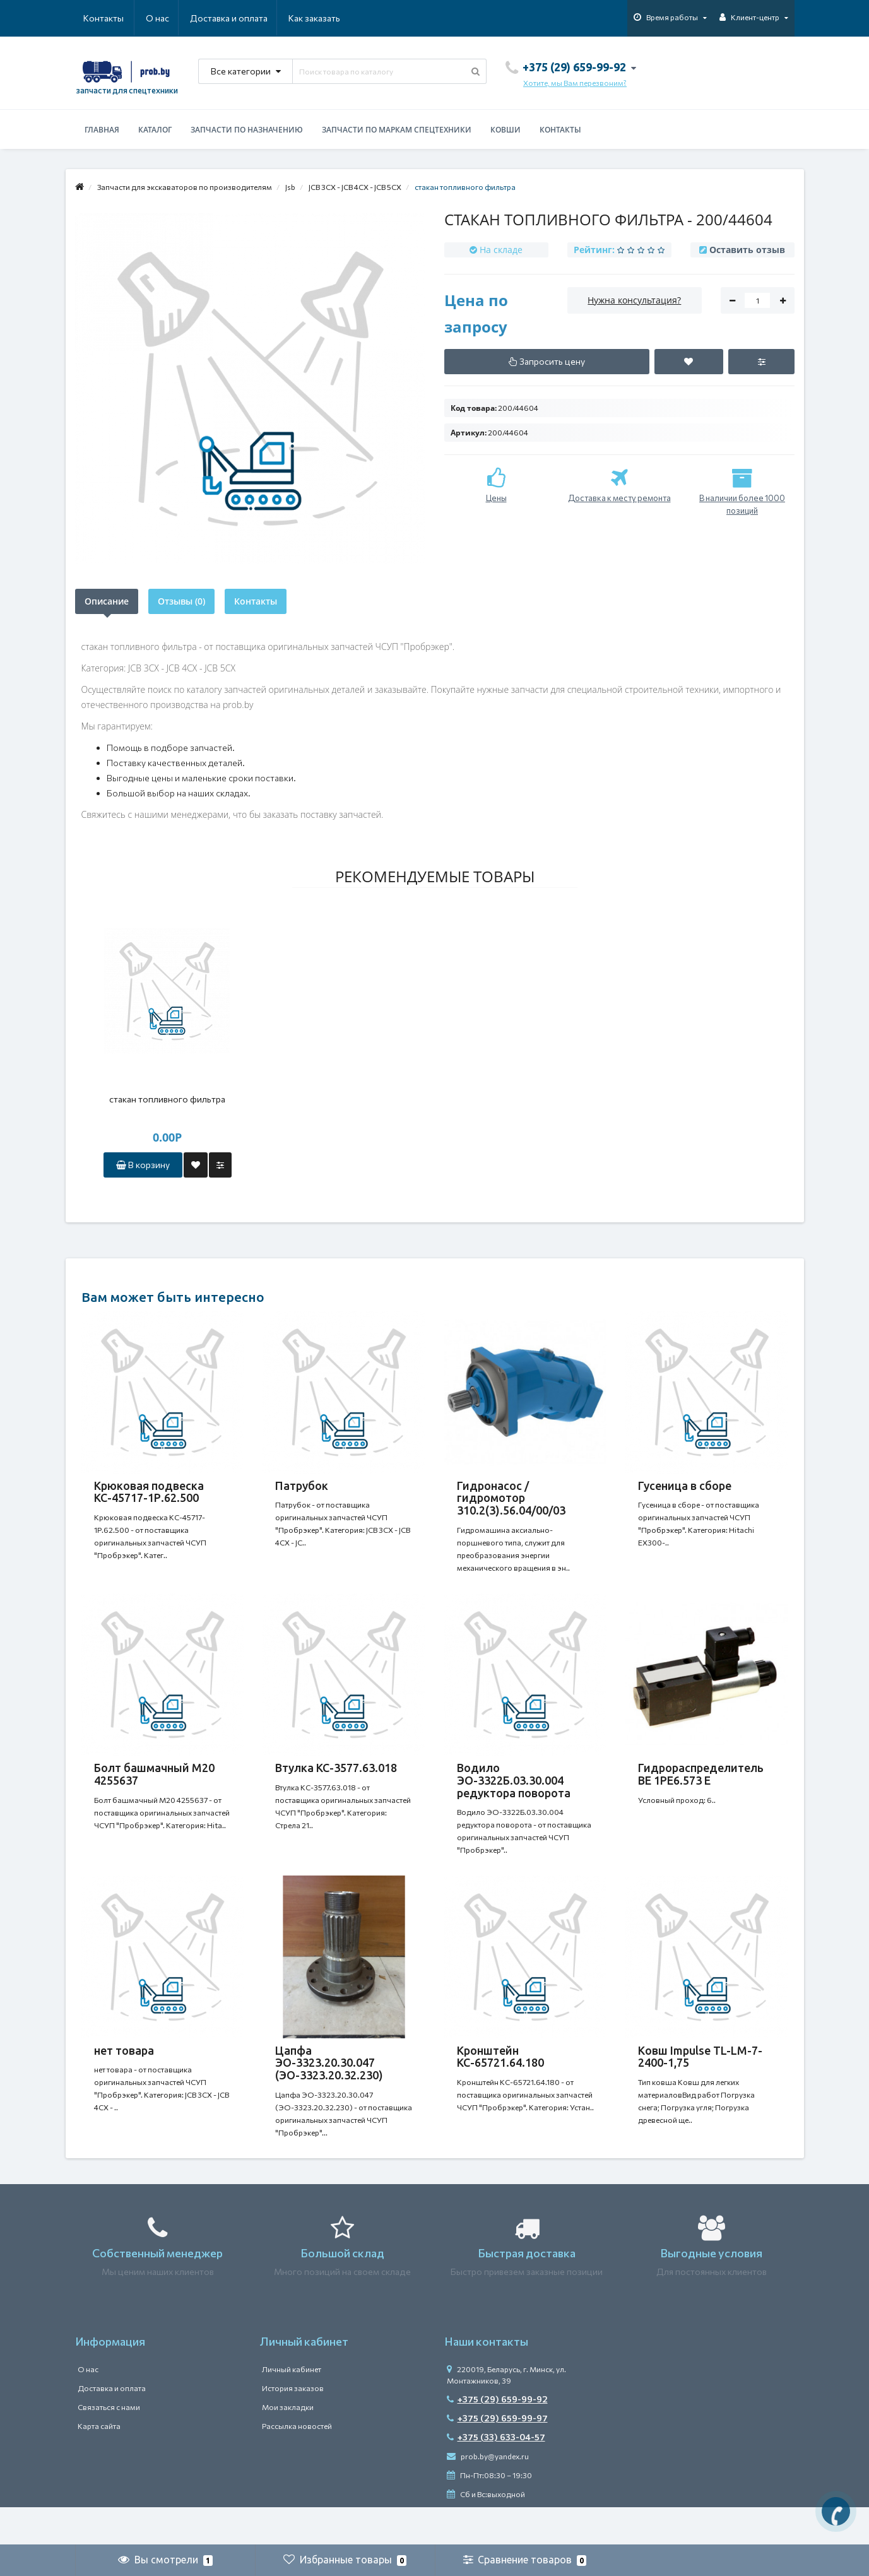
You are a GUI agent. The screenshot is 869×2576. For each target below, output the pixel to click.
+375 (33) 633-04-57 (496, 2474)
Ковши (505, 129)
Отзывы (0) (181, 601)
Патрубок (301, 1485)
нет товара (124, 2075)
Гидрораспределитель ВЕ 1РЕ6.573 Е (701, 1786)
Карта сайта (99, 2463)
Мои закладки (288, 2444)
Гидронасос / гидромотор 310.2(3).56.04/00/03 (511, 1498)
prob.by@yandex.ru (488, 2494)
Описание (107, 601)
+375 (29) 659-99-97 (497, 2455)
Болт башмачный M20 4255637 (154, 1786)
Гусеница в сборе (684, 1485)
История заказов (293, 2425)
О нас (95, 18)
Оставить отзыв (747, 250)
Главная (102, 129)
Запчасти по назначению (247, 129)
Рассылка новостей (297, 2463)
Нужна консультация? (634, 300)
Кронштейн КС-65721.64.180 (500, 2081)
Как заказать (254, 18)
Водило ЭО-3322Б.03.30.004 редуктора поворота (513, 1793)
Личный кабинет (291, 2406)
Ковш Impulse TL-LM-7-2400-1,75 (700, 2081)
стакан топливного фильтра (167, 1099)
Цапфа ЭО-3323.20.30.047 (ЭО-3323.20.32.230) (329, 2088)
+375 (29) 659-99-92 (497, 2436)
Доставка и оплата (167, 18)
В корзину (143, 1164)
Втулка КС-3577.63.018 (336, 1780)
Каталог (155, 129)
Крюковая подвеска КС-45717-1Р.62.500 (149, 1491)
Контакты (322, 18)
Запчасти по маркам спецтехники (396, 129)
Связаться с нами (109, 2444)
